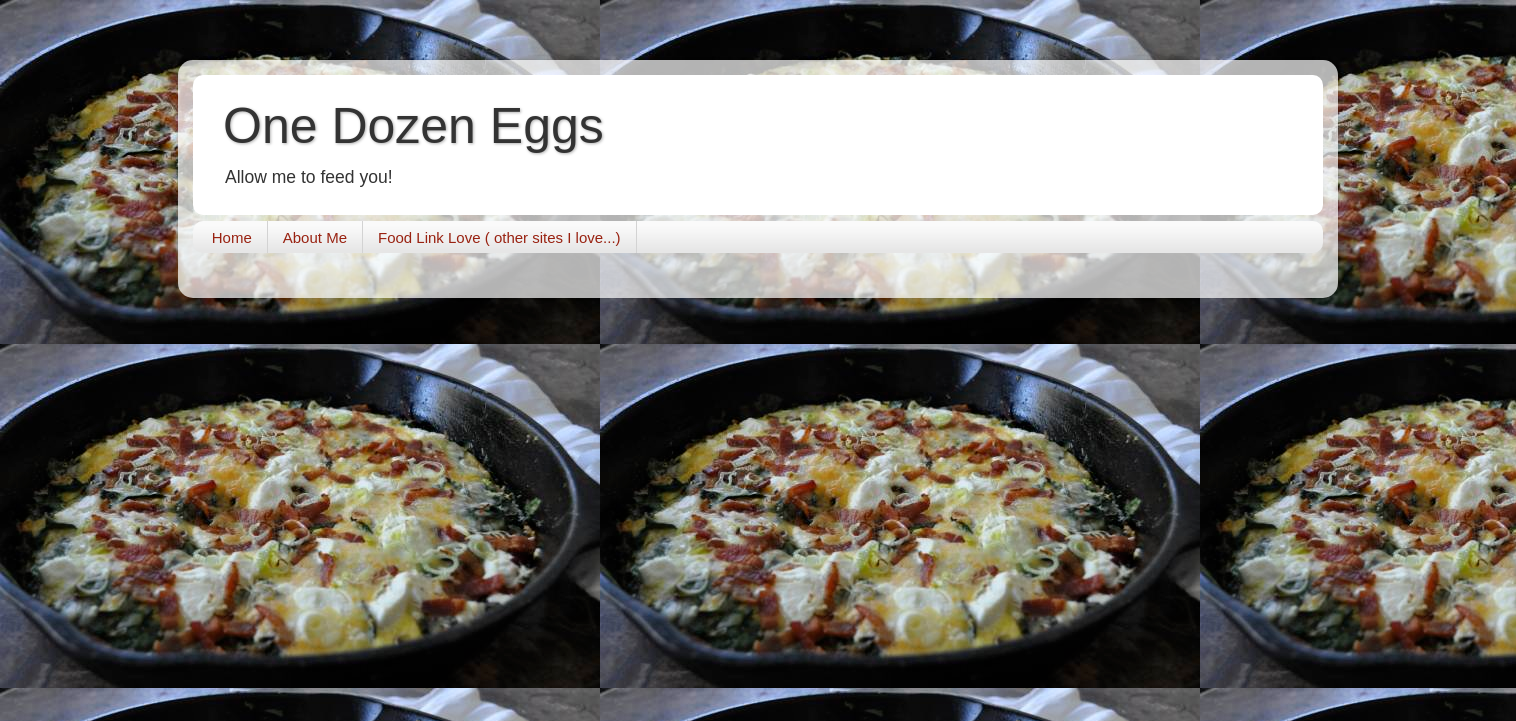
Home (232, 237)
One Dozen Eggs (413, 126)
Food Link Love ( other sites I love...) (499, 237)
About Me (315, 237)
